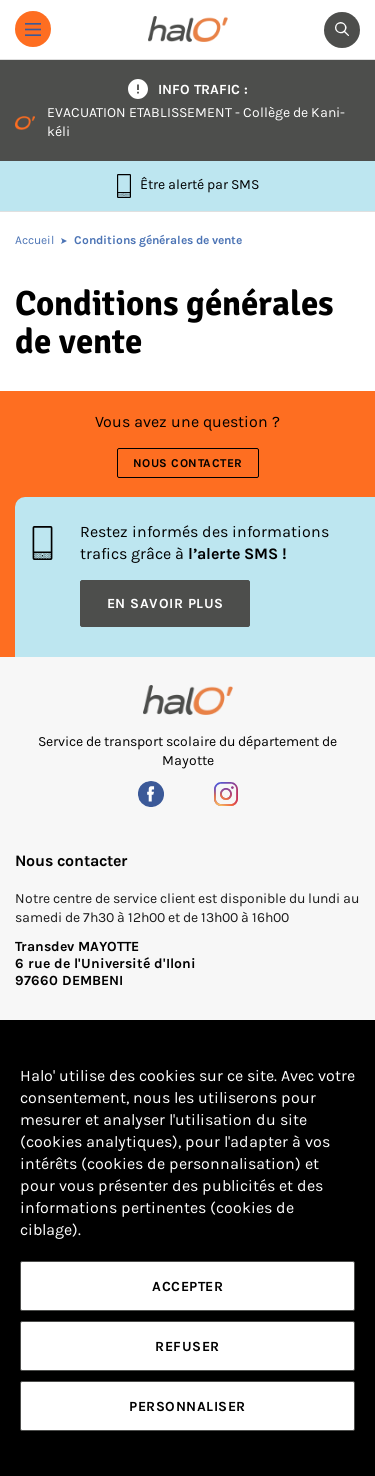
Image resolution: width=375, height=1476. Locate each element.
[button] (33, 29)
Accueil (34, 240)
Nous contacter (188, 463)
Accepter (187, 1286)
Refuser (187, 1346)
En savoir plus (165, 603)
